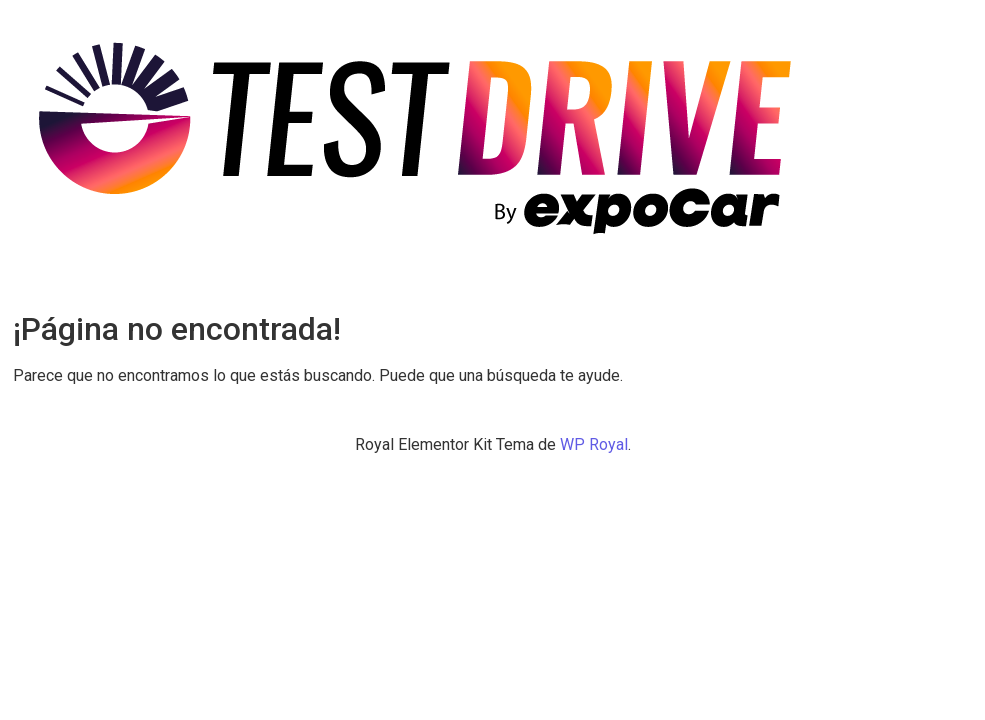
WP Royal (594, 444)
